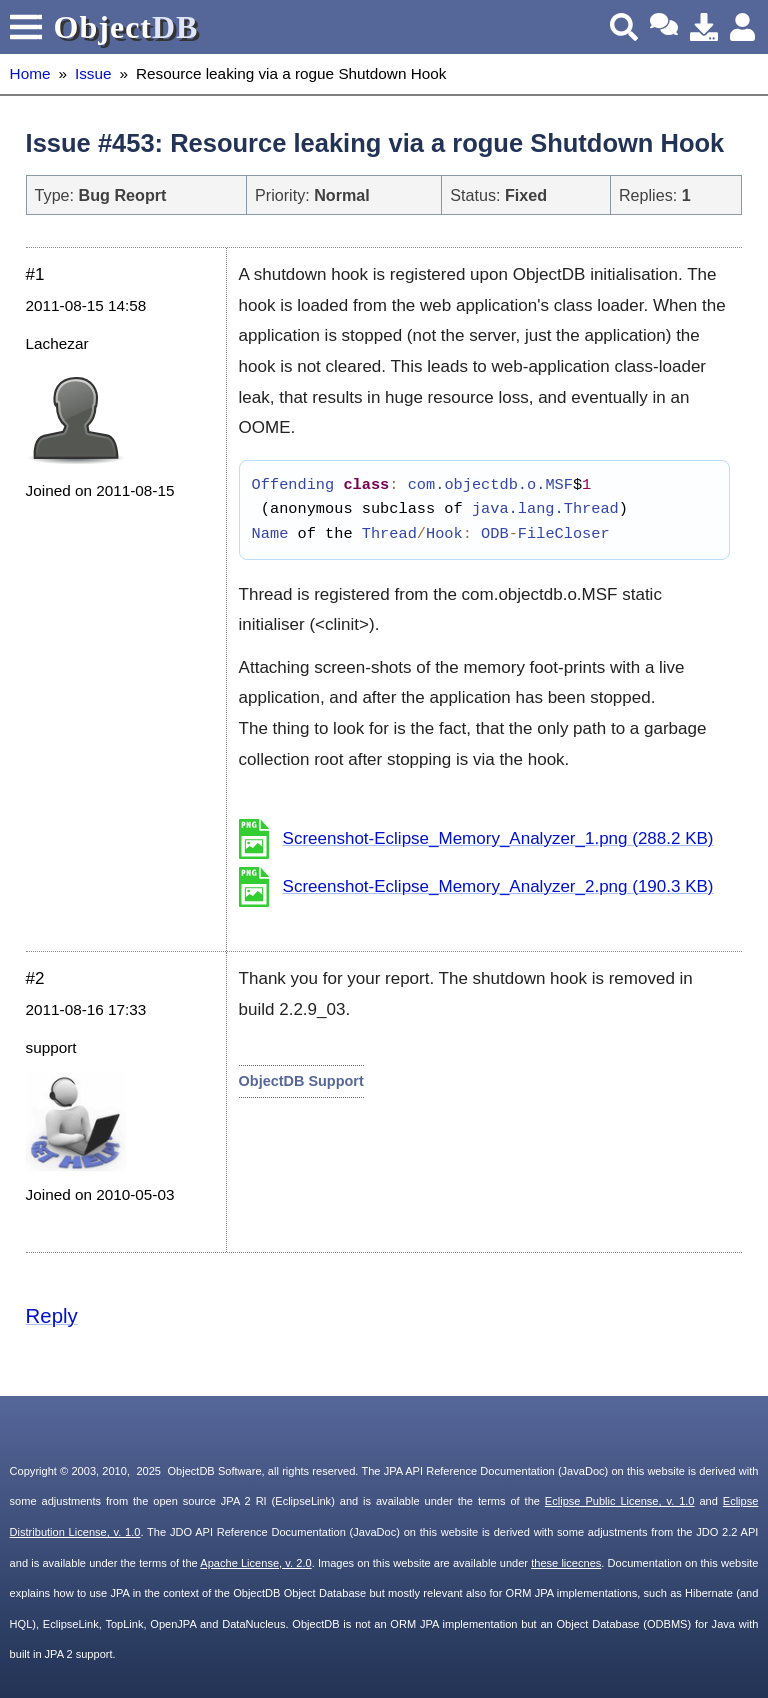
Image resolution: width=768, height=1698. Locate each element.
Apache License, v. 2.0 (255, 1563)
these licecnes (566, 1563)
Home (30, 73)
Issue (93, 73)
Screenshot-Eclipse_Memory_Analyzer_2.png (498, 886)
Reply (52, 1316)
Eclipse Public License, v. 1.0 (620, 1501)
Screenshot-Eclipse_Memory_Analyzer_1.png (498, 838)
